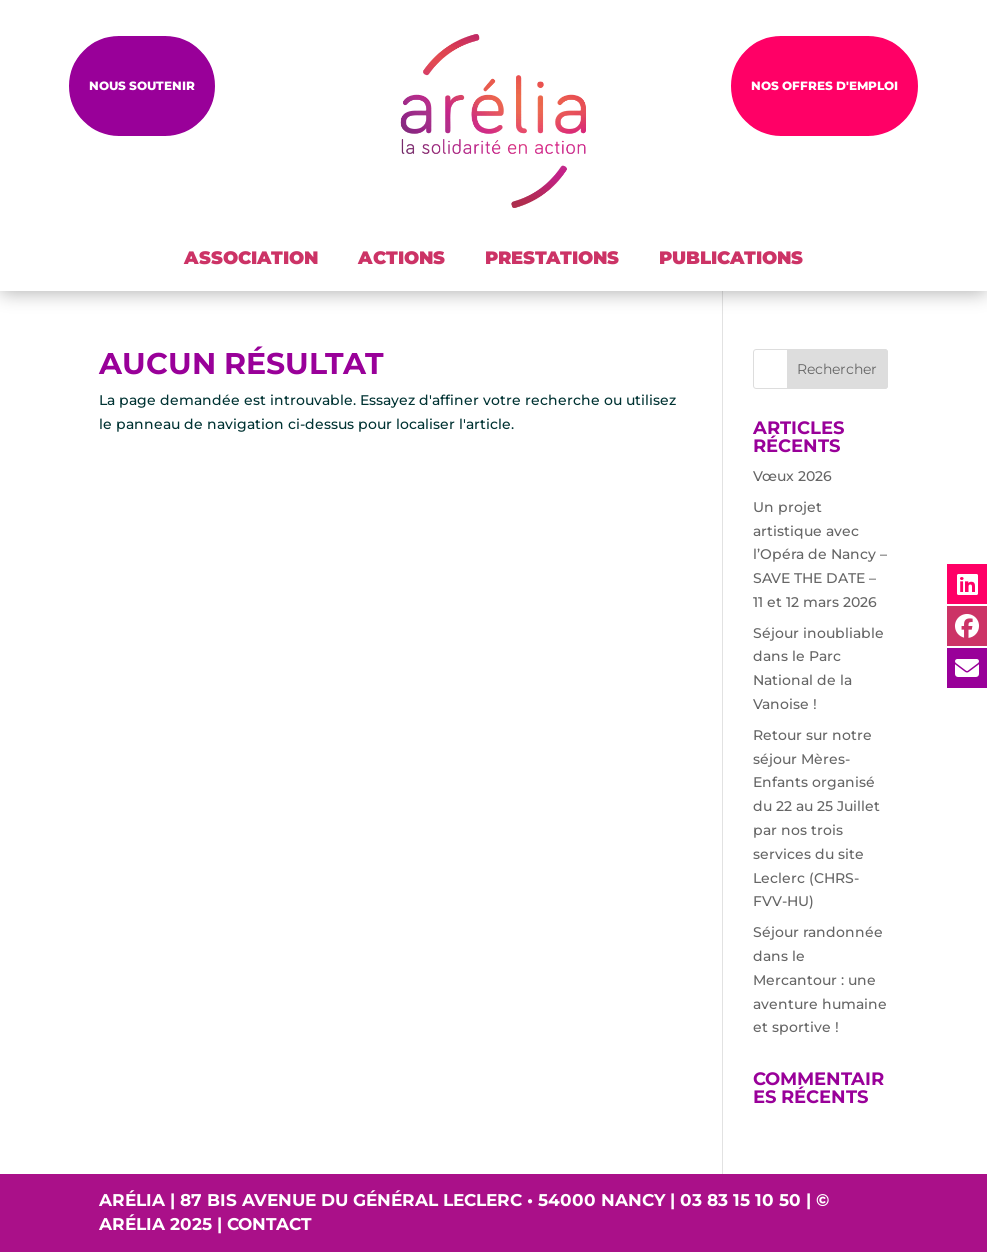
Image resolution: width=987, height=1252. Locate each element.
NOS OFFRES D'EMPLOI (824, 85)
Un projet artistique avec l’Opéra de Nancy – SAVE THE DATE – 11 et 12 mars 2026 (820, 554)
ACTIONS (401, 258)
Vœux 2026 (792, 476)
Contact (269, 1224)
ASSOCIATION (251, 258)
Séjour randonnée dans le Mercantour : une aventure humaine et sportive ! (820, 979)
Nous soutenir (142, 85)
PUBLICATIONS (731, 258)
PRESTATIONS (552, 258)
